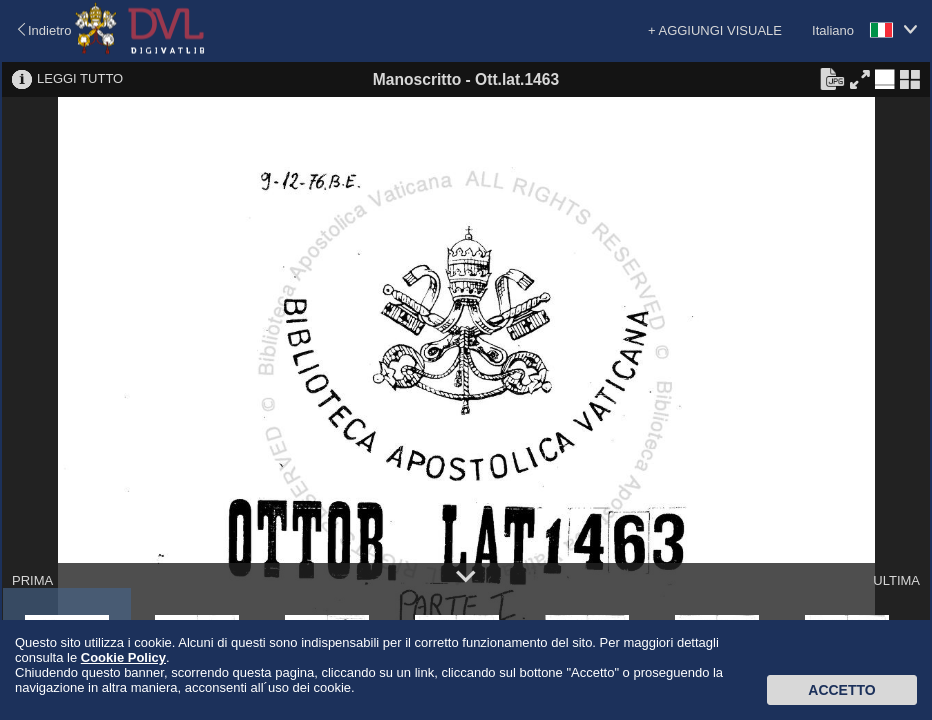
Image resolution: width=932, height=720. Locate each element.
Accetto (841, 690)
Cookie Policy (123, 657)
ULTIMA (896, 580)
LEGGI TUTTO (80, 78)
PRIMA (32, 580)
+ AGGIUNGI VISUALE (715, 30)
